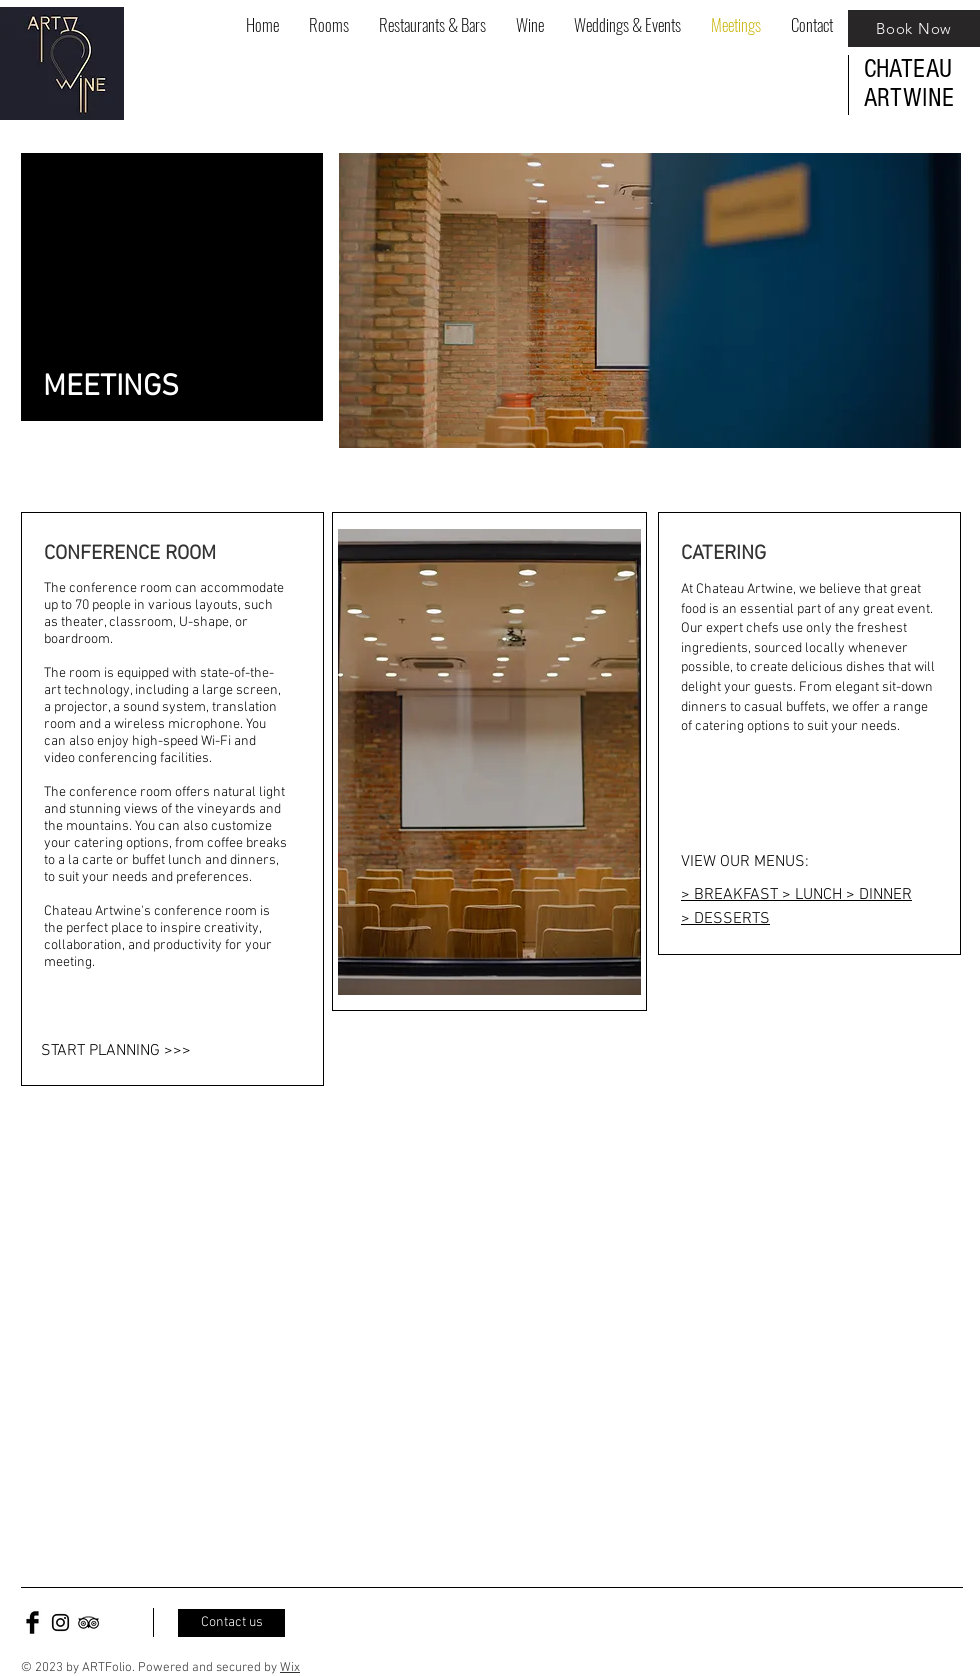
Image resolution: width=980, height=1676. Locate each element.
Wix (290, 1668)
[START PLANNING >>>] (155, 1051)
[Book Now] (914, 28)
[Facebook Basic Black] (32, 1622)
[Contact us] (231, 1623)
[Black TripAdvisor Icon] (88, 1622)
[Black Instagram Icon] (60, 1622)
